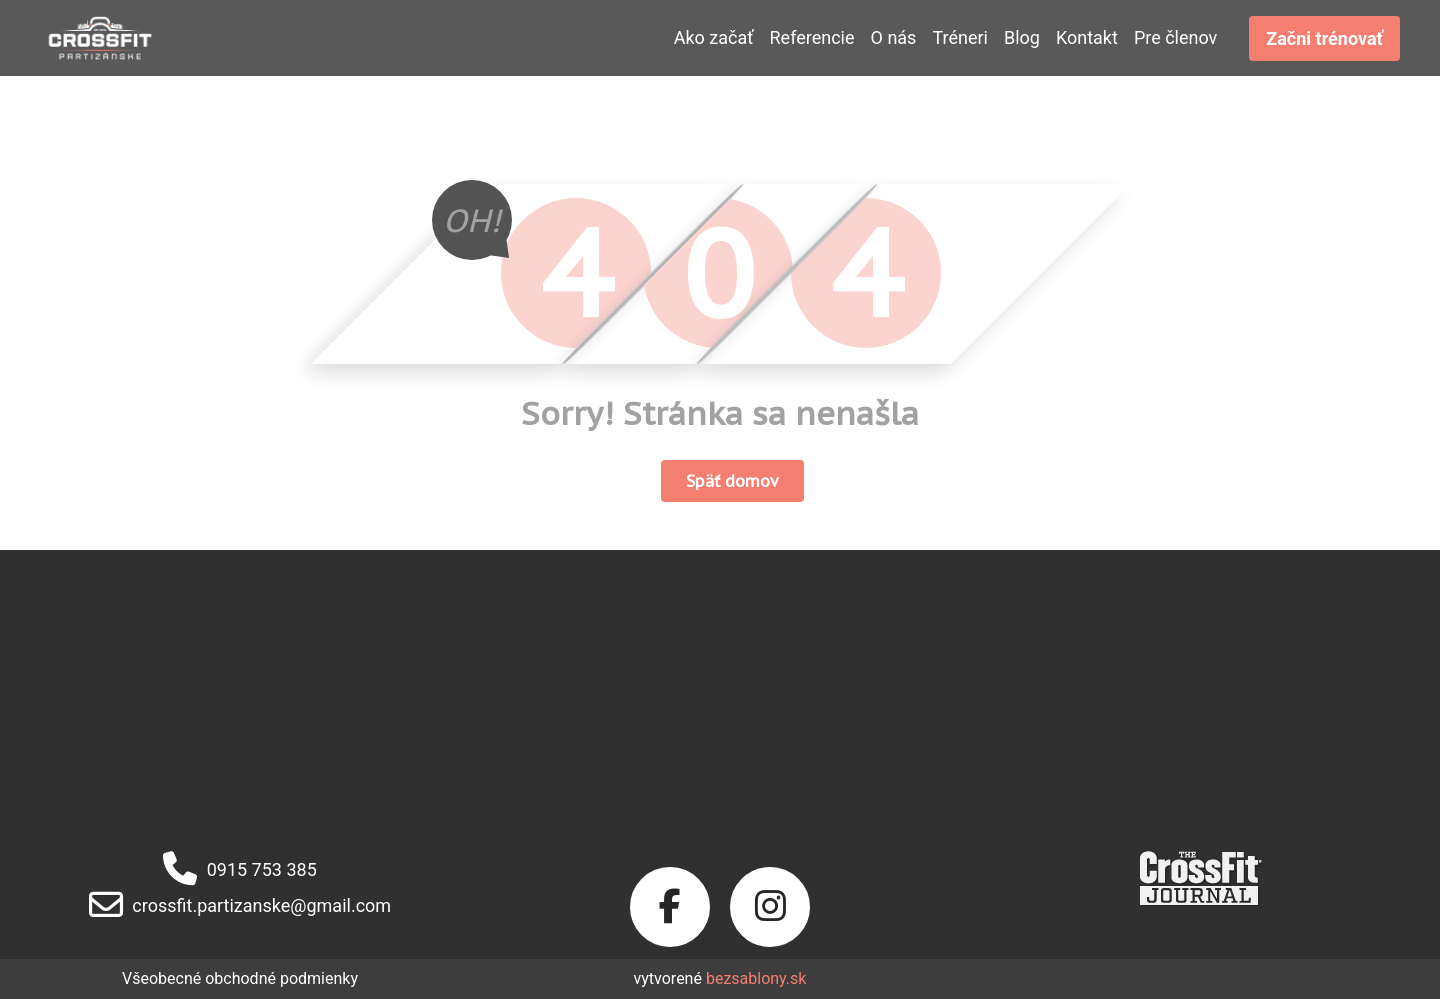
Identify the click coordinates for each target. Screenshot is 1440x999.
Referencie (812, 37)
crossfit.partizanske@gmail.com (240, 905)
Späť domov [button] (732, 481)
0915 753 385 (240, 869)
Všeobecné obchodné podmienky (240, 978)
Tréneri (960, 37)
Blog (1022, 37)
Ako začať (714, 37)
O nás (894, 37)
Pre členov (1175, 37)
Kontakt (1087, 37)
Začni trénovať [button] (1324, 38)
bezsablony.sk (756, 978)
